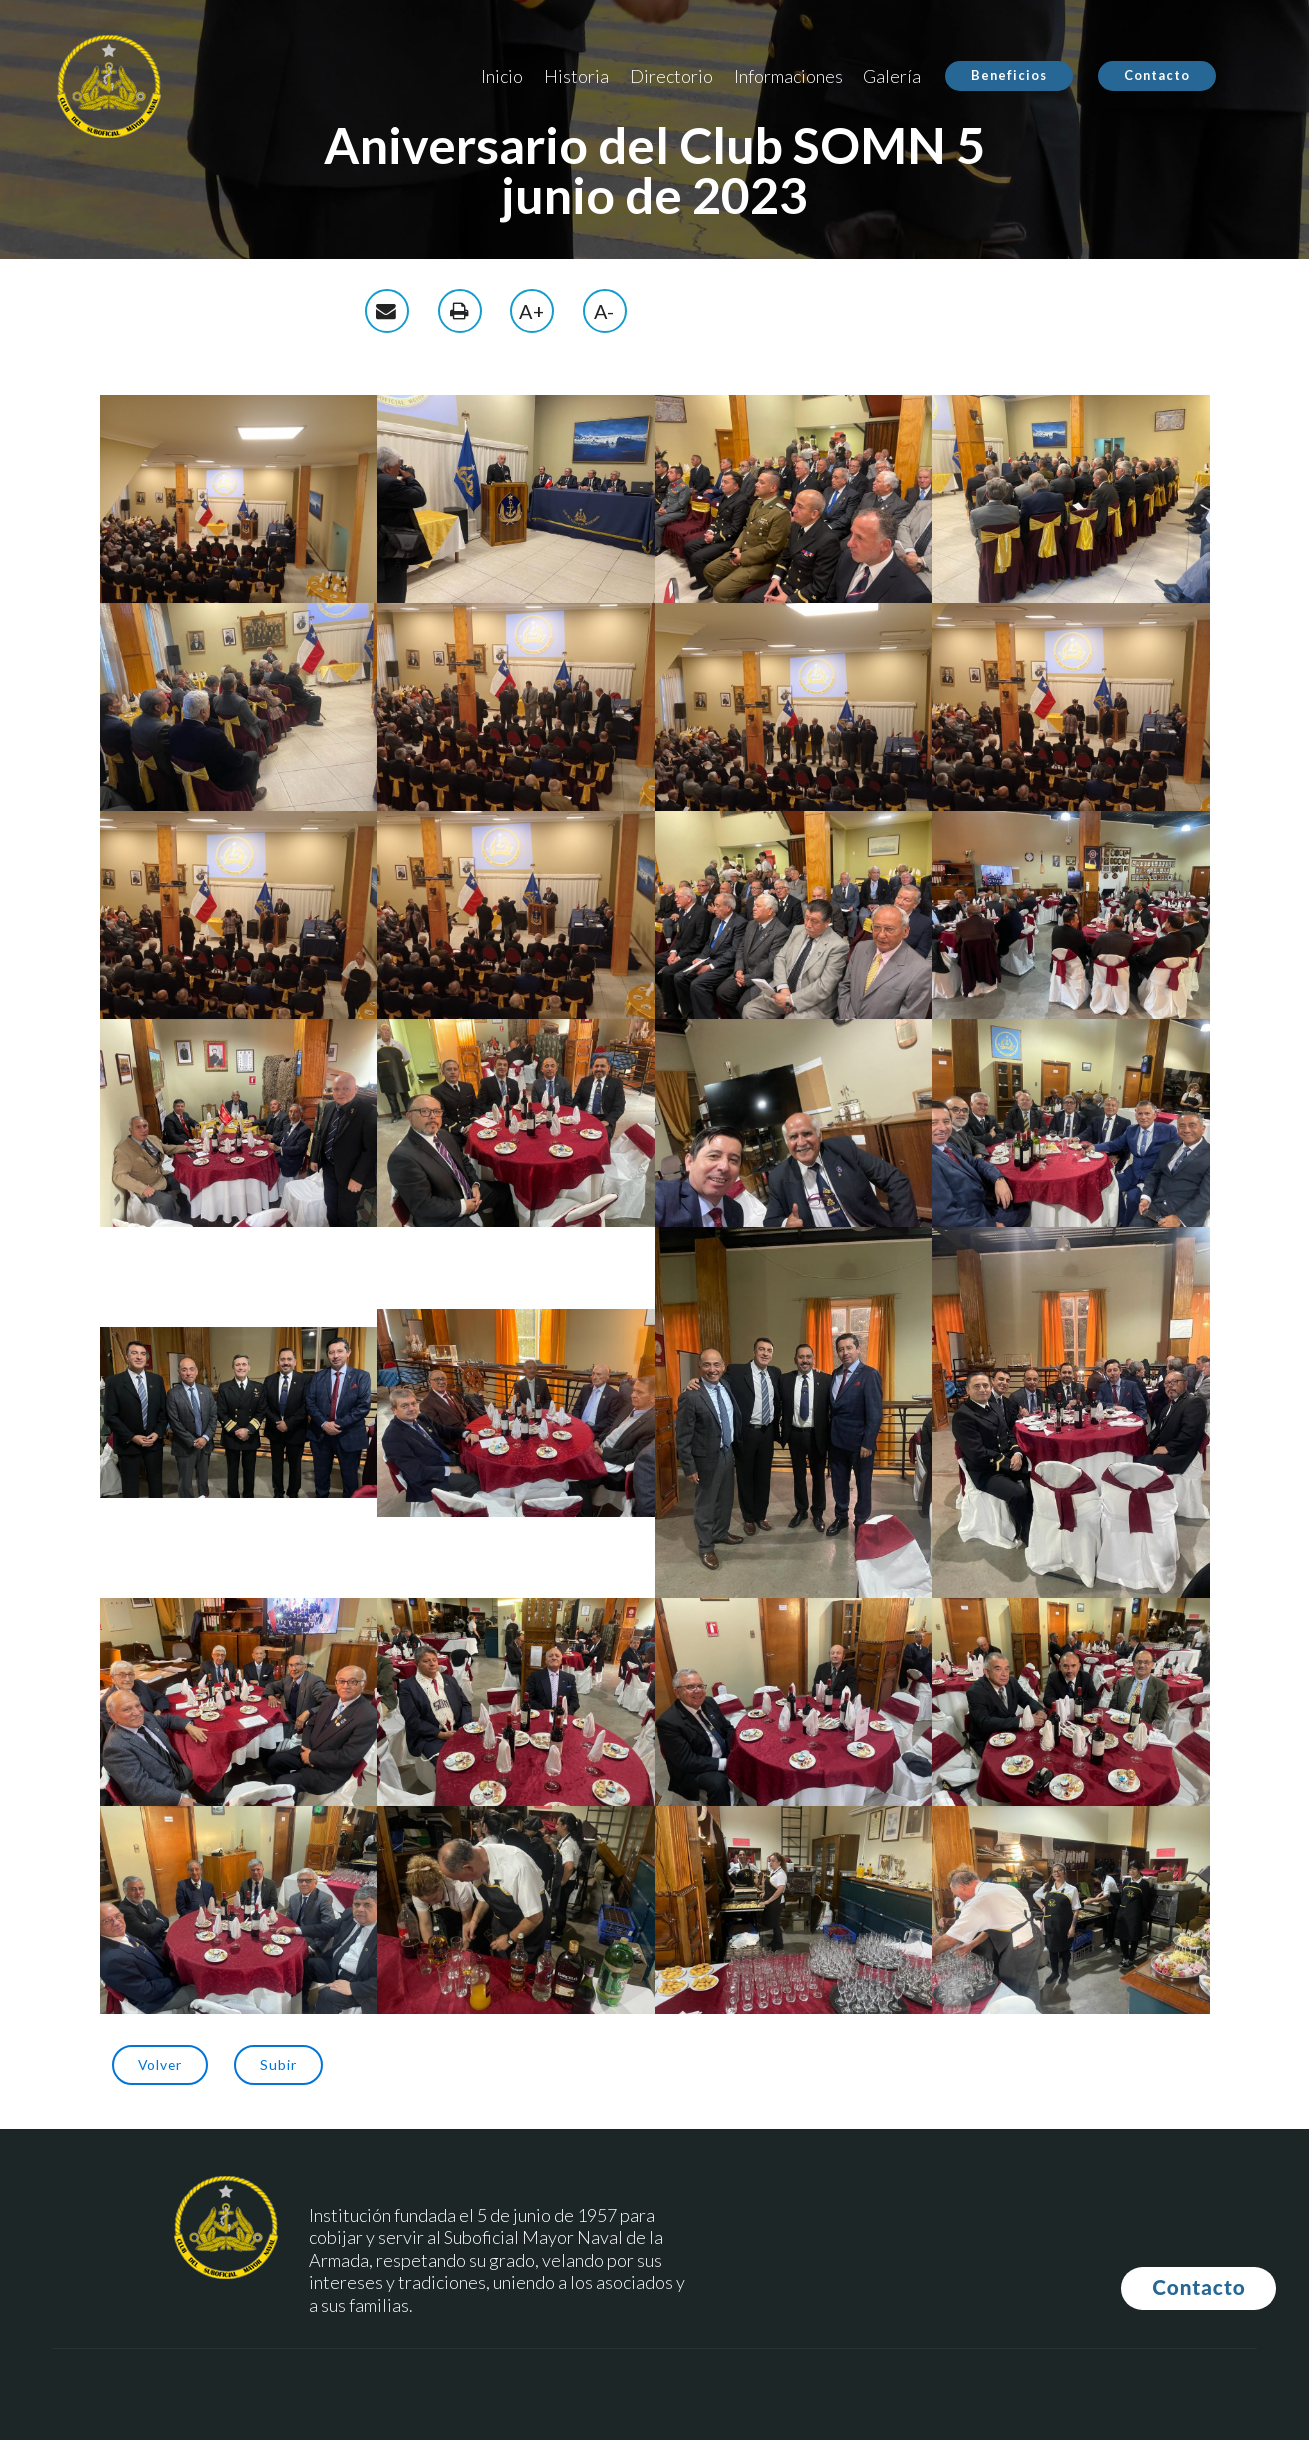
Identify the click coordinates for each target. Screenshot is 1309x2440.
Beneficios (1009, 75)
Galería (892, 76)
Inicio (502, 76)
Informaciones (788, 76)
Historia (576, 76)
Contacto (1157, 75)
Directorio (671, 76)
